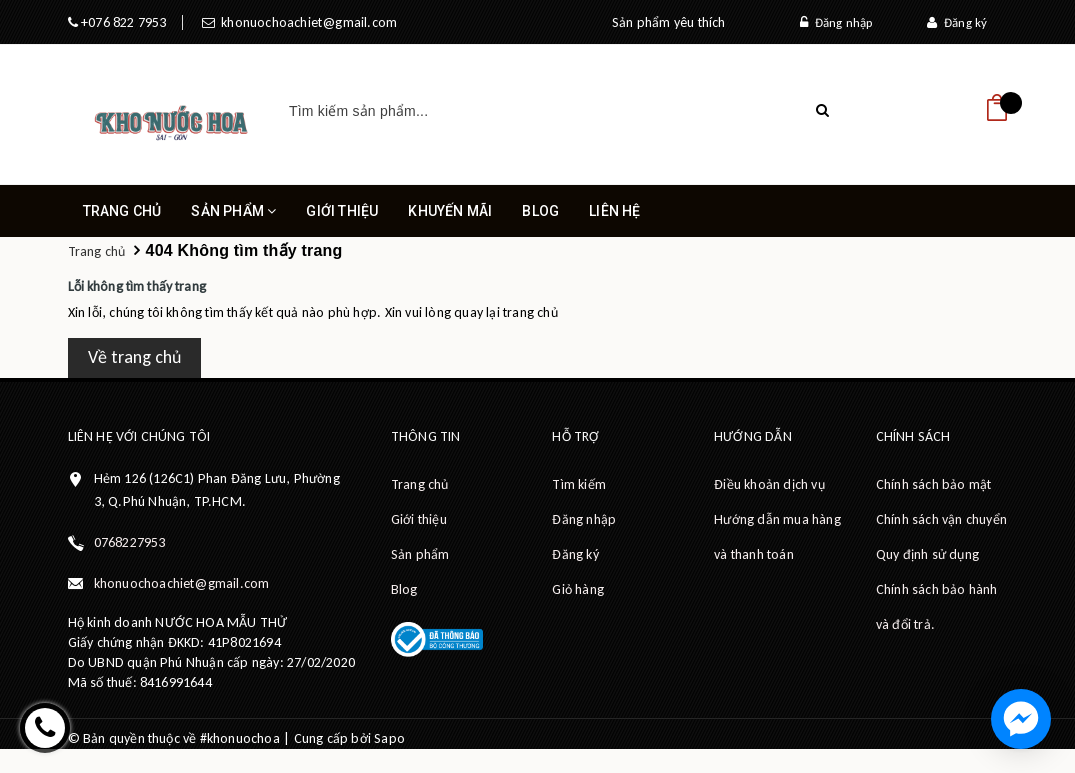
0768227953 (130, 542)
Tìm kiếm (579, 484)
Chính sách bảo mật (934, 484)
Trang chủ (122, 211)
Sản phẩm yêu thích (669, 22)
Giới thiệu (342, 211)
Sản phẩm (233, 220)
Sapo (389, 738)
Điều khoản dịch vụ (769, 484)
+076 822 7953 (122, 22)
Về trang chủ (134, 357)
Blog (540, 211)
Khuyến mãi (450, 211)
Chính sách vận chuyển (941, 519)
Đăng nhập (836, 22)
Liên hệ (614, 211)
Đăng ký (957, 22)
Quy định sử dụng (927, 554)
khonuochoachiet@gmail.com (306, 22)
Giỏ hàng (578, 589)
